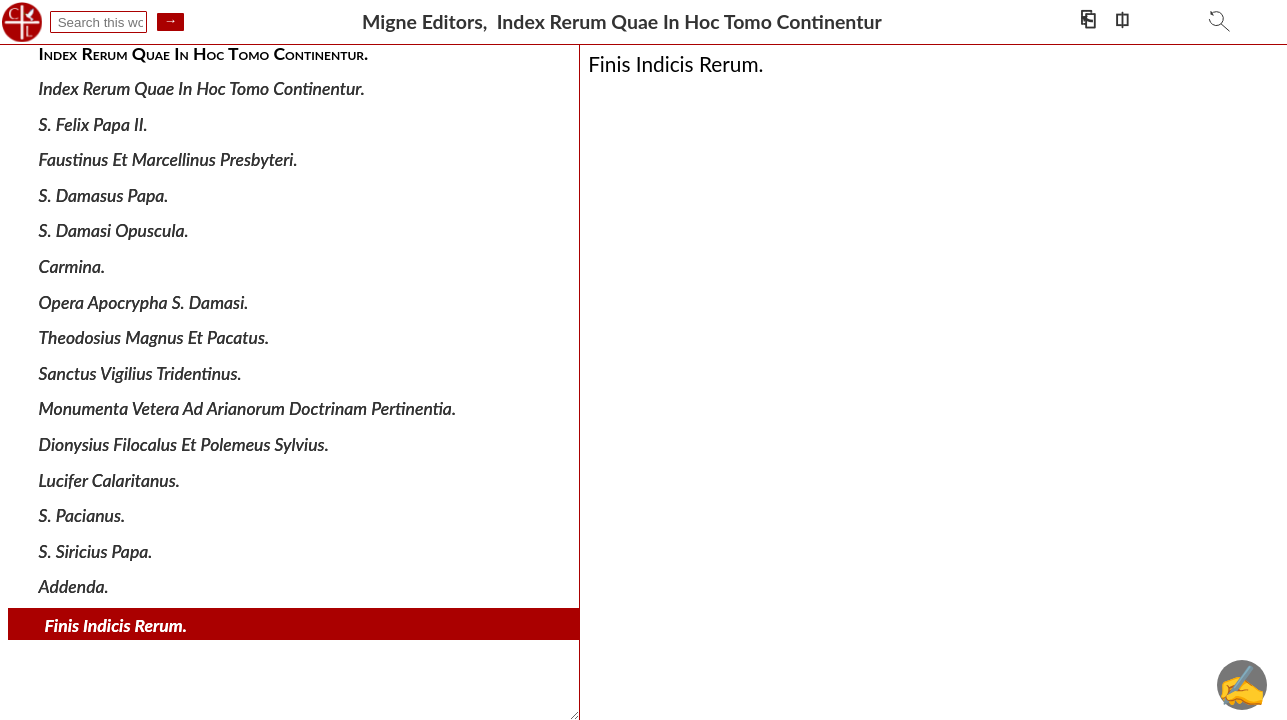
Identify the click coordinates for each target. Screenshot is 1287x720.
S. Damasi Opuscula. (114, 230)
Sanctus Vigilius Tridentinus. (140, 373)
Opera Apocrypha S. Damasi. (144, 301)
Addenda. (74, 586)
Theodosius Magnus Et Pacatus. (154, 337)
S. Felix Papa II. (93, 123)
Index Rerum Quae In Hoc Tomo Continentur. (202, 88)
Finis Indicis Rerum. (116, 625)
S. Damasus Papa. (104, 195)
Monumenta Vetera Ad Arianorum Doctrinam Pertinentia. (247, 408)
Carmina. (72, 266)
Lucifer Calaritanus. (109, 479)
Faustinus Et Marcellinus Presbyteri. (168, 159)
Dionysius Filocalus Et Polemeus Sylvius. (184, 444)
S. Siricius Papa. (96, 551)
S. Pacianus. (82, 515)
